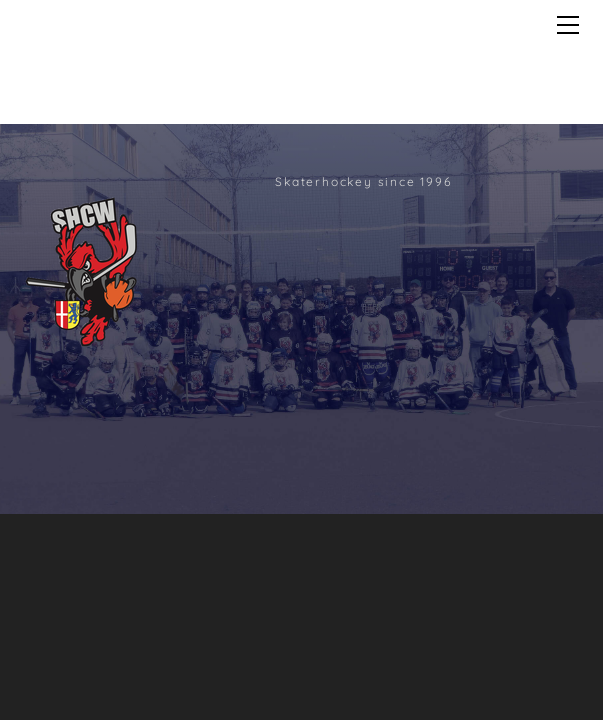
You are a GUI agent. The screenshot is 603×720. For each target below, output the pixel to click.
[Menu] (568, 25)
